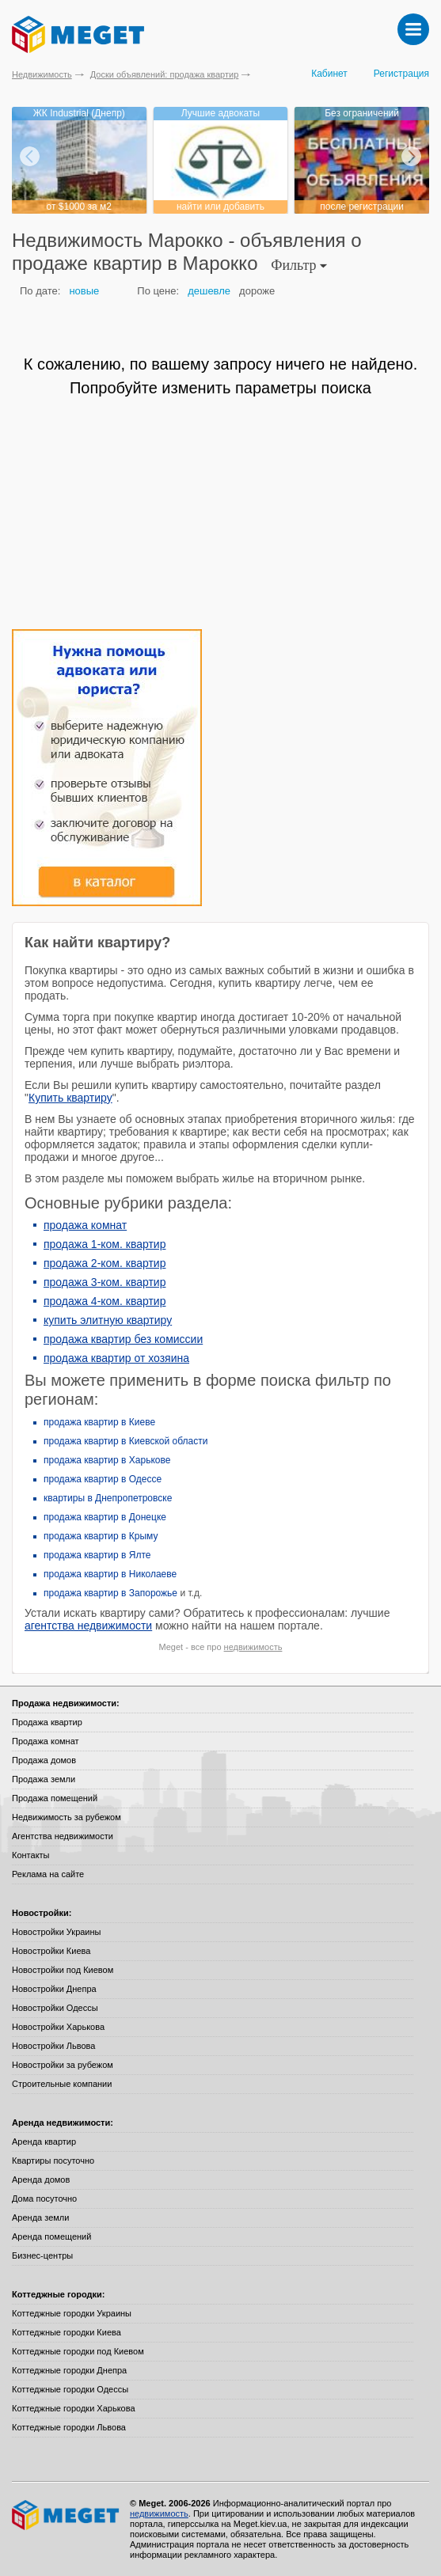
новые (84, 291)
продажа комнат (85, 1225)
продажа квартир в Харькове (107, 1460)
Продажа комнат (45, 1741)
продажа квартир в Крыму (101, 1536)
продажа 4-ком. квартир (104, 1301)
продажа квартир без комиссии (123, 1339)
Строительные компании (62, 2083)
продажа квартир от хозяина (116, 1358)
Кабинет (329, 73)
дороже (257, 291)
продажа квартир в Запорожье (110, 1593)
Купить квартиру (70, 1097)
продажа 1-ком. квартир (104, 1244)
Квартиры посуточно (53, 2160)
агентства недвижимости (88, 1625)
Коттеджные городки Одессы (70, 2389)
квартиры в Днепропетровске (108, 1498)
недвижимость (253, 1647)
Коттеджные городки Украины (71, 2313)
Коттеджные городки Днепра (69, 2370)
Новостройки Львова (53, 2046)
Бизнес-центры (42, 2255)
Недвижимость (42, 74)
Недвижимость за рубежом (66, 1817)
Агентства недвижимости (62, 1836)
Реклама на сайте (48, 1874)
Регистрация (401, 73)
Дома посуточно (44, 2198)
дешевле (209, 291)
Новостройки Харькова (58, 2027)
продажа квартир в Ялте (97, 1555)
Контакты (31, 1855)
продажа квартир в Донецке (105, 1517)
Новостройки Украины (56, 1932)
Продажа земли (43, 1779)
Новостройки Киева (51, 1951)
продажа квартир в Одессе (103, 1479)
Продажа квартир (47, 1722)
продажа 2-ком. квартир (104, 1263)
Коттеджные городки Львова (69, 2427)
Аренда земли (40, 2217)
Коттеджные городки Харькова (73, 2408)
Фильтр (299, 265)
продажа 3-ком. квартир (104, 1282)
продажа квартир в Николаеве (110, 1574)
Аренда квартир (44, 2141)
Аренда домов (41, 2179)
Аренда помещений (51, 2236)
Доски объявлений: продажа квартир (164, 74)
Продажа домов (44, 1760)
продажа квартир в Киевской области (125, 1441)
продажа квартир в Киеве (99, 1422)
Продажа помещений (54, 1798)
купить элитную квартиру (108, 1320)
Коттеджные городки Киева (66, 2332)
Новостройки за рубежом (62, 2065)
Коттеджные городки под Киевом (78, 2351)
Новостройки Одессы (55, 2008)
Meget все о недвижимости (66, 2515)
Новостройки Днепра (54, 1989)
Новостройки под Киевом (62, 1970)
